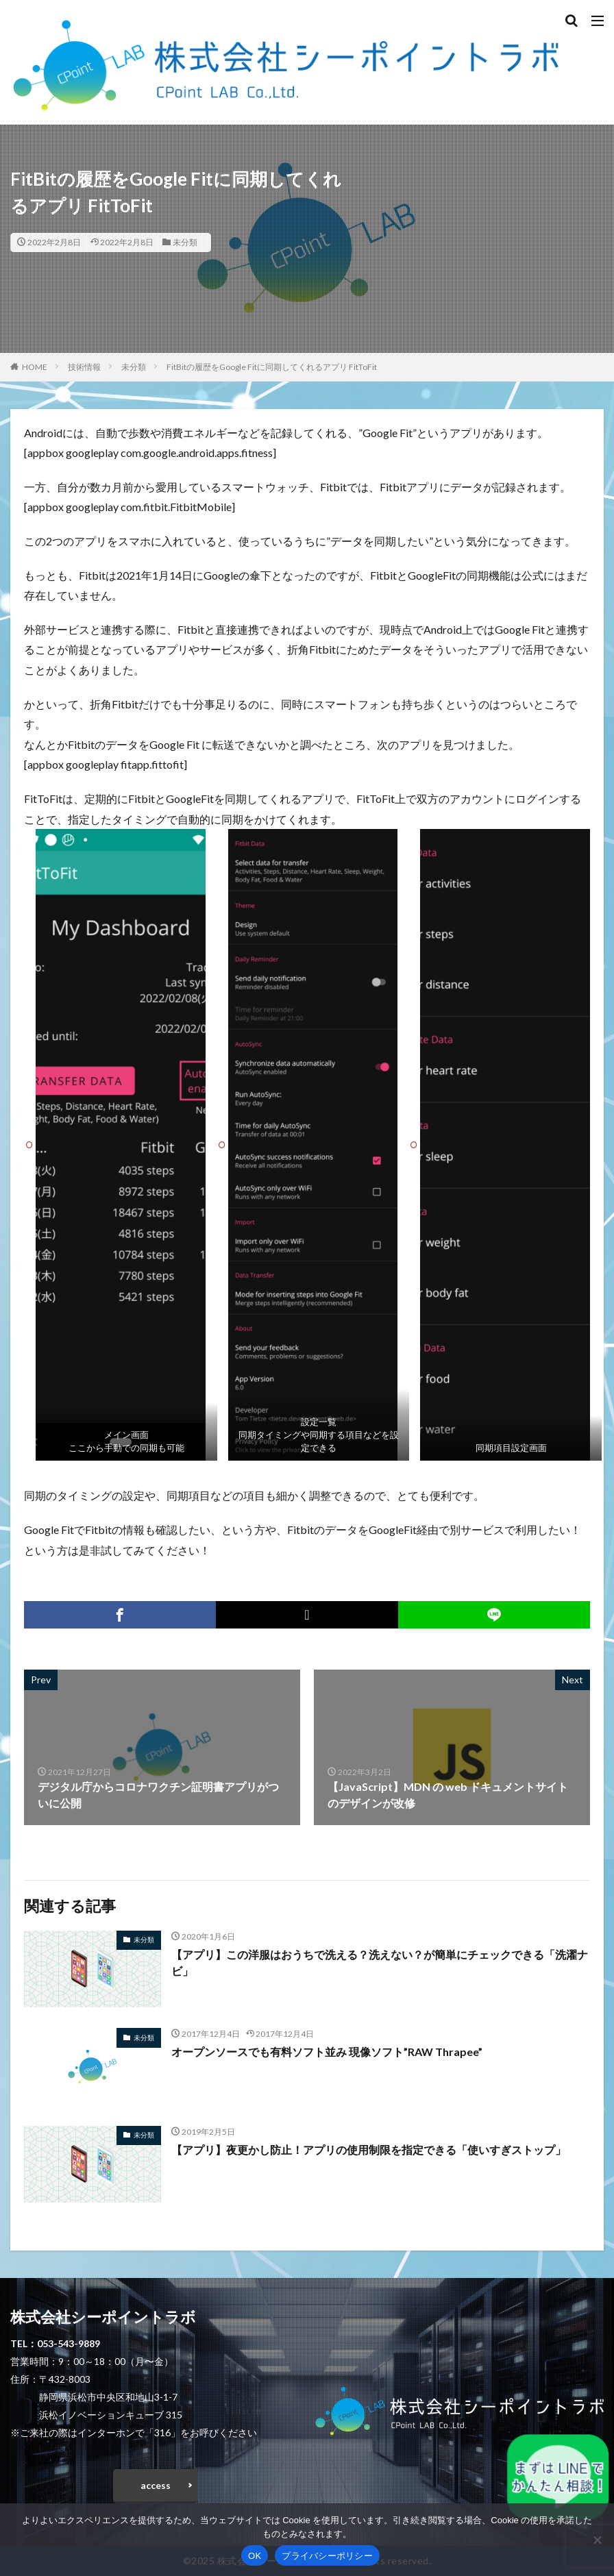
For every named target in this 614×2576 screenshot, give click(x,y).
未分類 (185, 242)
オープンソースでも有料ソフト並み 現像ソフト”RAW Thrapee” (326, 2051)
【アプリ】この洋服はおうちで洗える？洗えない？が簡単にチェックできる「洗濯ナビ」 (379, 1962)
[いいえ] (597, 2540)
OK (254, 2556)
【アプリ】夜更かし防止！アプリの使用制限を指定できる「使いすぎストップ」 (368, 2149)
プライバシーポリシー (327, 2556)
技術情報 (84, 367)
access (155, 2485)
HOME (34, 367)
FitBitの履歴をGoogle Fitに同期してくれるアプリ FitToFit (272, 367)
